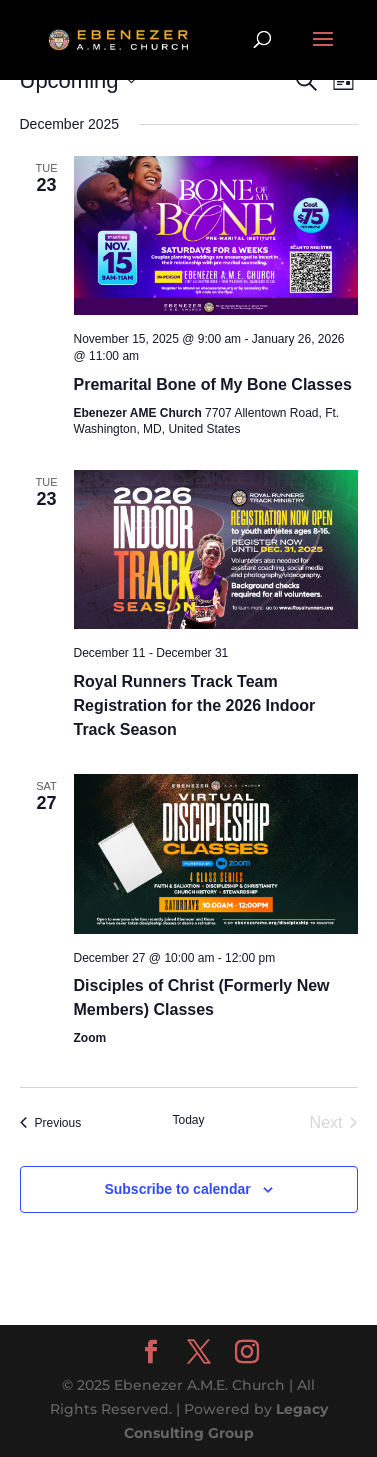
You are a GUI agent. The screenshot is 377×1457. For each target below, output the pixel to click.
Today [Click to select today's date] (188, 1120)
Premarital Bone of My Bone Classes (213, 384)
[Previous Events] (51, 1123)
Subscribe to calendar (177, 1189)
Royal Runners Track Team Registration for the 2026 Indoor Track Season (195, 705)
